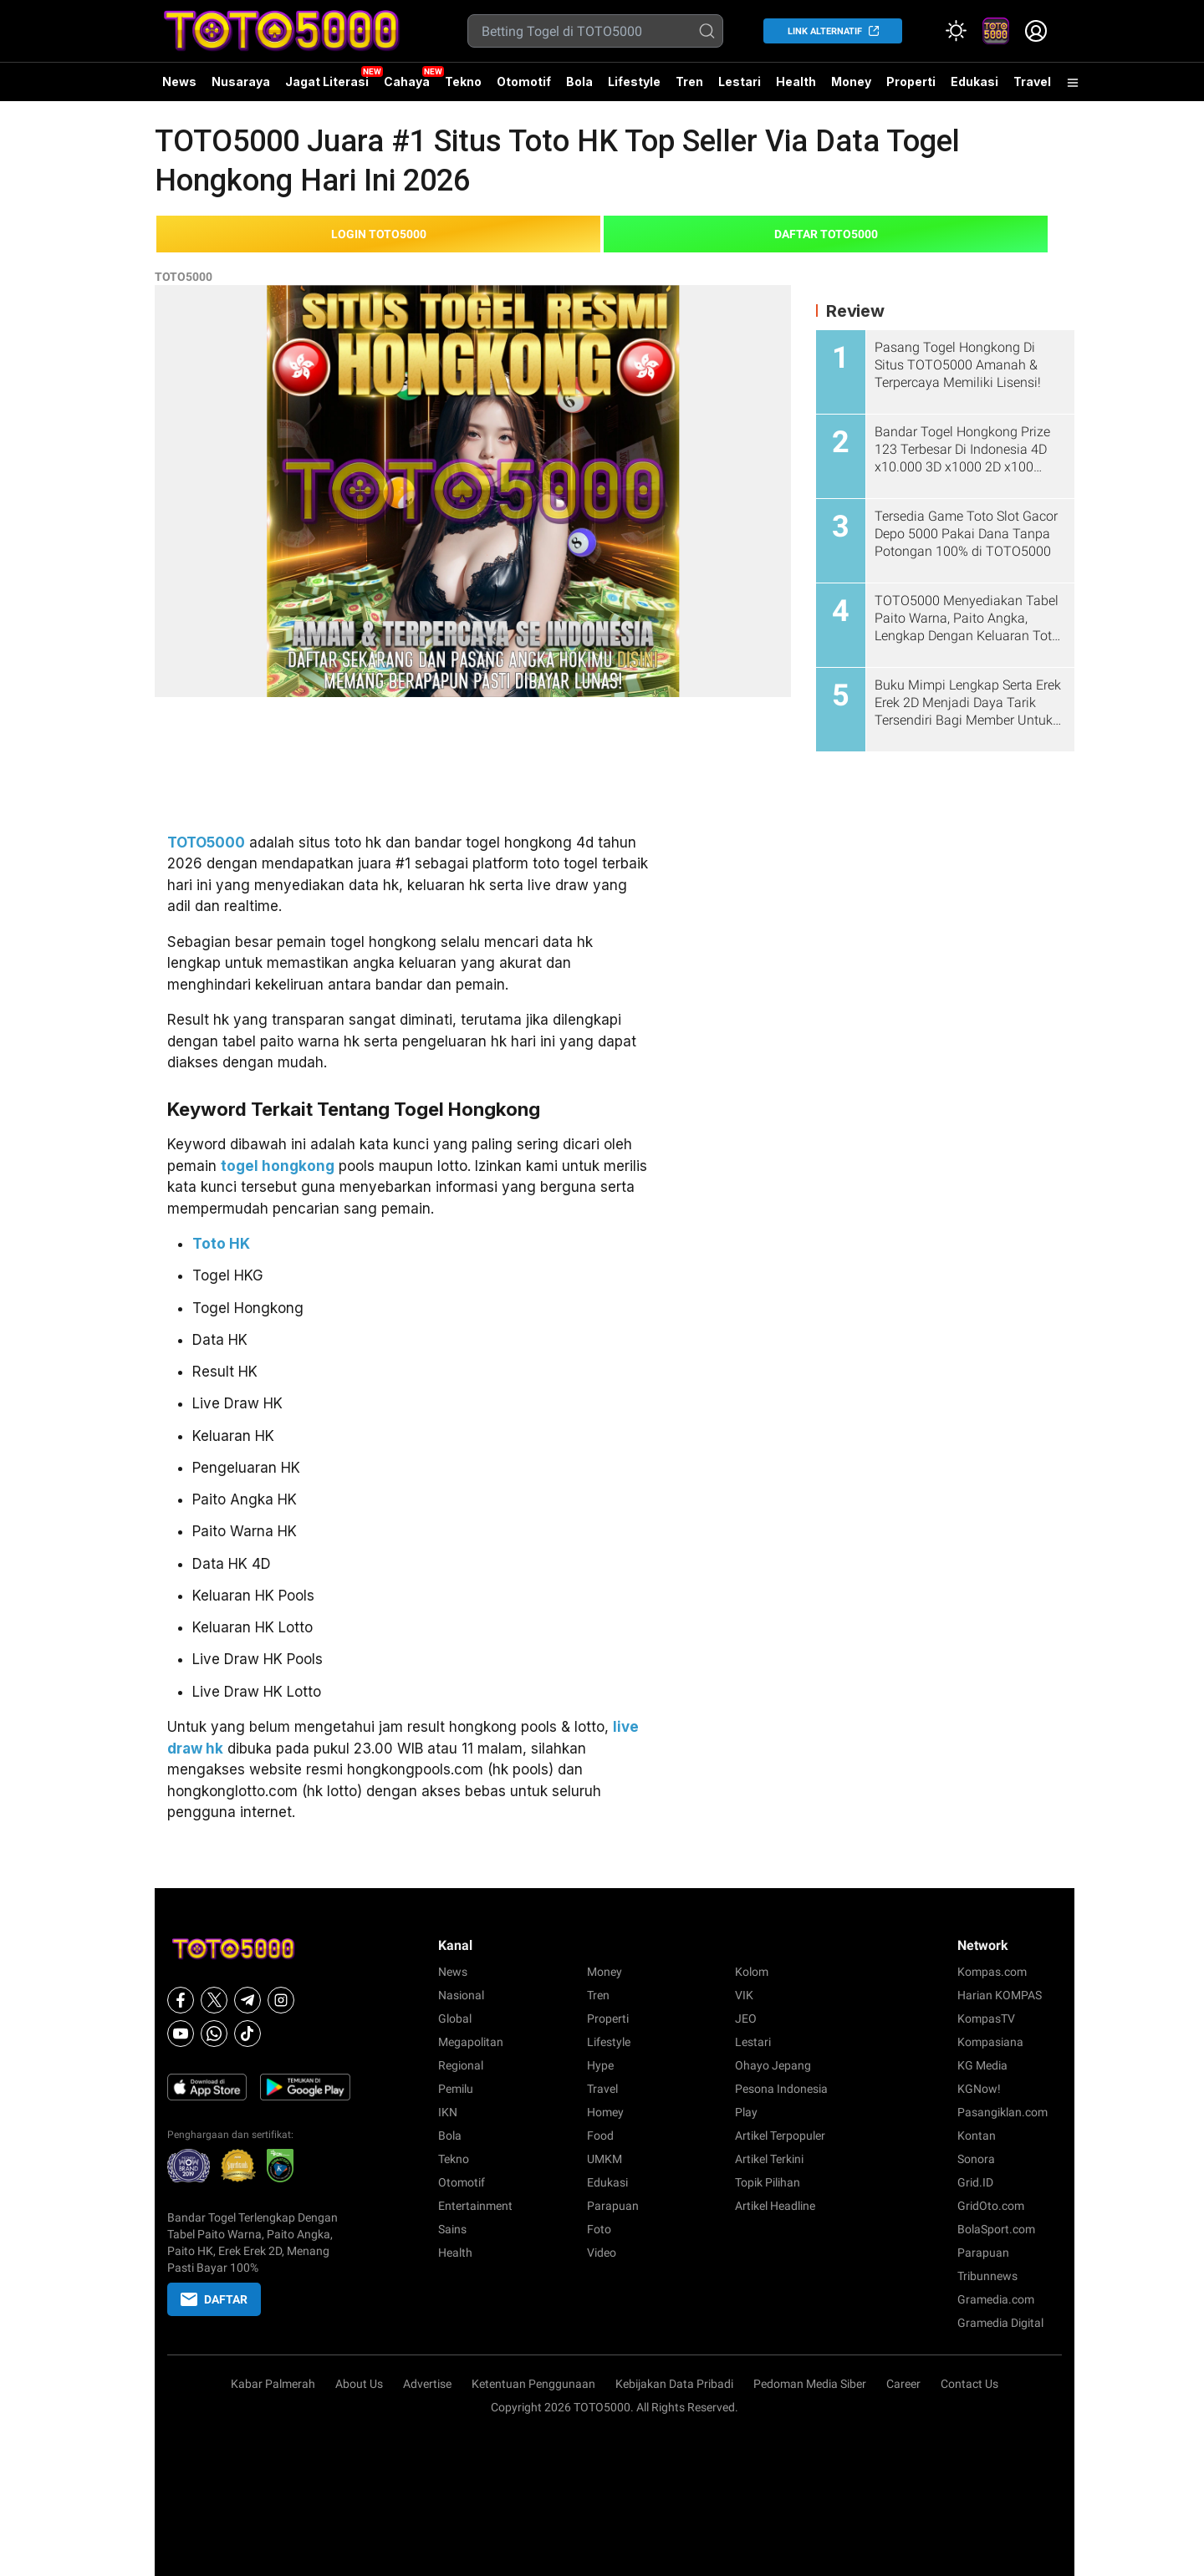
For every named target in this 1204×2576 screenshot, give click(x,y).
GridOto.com (990, 2205)
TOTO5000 (183, 276)
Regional (460, 2065)
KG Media (982, 2065)
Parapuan (613, 2205)
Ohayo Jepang (773, 2065)
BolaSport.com (996, 2229)
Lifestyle (634, 81)
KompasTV (986, 2018)
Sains (452, 2229)
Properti (911, 81)
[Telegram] (247, 2000)
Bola (579, 81)
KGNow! (979, 2088)
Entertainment (475, 2205)
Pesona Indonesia (781, 2088)
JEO (746, 2018)
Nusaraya (241, 81)
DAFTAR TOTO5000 (826, 234)
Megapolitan (470, 2042)
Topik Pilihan (767, 2182)
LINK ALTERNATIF (825, 31)
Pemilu (455, 2088)
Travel (1032, 81)
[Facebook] (180, 2000)
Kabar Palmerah (273, 2383)
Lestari (739, 81)
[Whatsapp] (214, 2033)
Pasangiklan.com (1002, 2112)
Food (600, 2135)
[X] (214, 2000)
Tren (689, 81)
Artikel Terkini (769, 2159)
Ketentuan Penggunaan (533, 2383)
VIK (744, 1995)
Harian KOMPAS (999, 1995)
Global (455, 2018)
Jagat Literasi (327, 81)
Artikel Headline (775, 2205)
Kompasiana (990, 2042)
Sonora (976, 2159)
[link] (995, 31)
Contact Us (969, 2383)
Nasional (461, 1995)
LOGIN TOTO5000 (378, 234)
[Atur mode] (955, 31)
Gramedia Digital (1000, 2322)
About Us (359, 2383)
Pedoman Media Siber (809, 2383)
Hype (600, 2065)
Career (903, 2383)
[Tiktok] (247, 2033)
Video (601, 2252)
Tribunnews (987, 2276)
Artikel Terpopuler (780, 2135)
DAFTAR (214, 2299)
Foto (599, 2229)
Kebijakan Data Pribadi (674, 2383)
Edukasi (974, 81)
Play (746, 2112)
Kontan (976, 2135)
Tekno (463, 81)
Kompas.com (992, 1971)
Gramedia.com (995, 2299)
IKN (447, 2112)
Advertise (427, 2383)
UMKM (604, 2159)
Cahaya (407, 81)
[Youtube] (180, 2033)
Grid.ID (975, 2182)
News (179, 81)
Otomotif (524, 81)
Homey (605, 2112)
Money (851, 81)
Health (796, 81)
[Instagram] (281, 2000)
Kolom (751, 1971)
